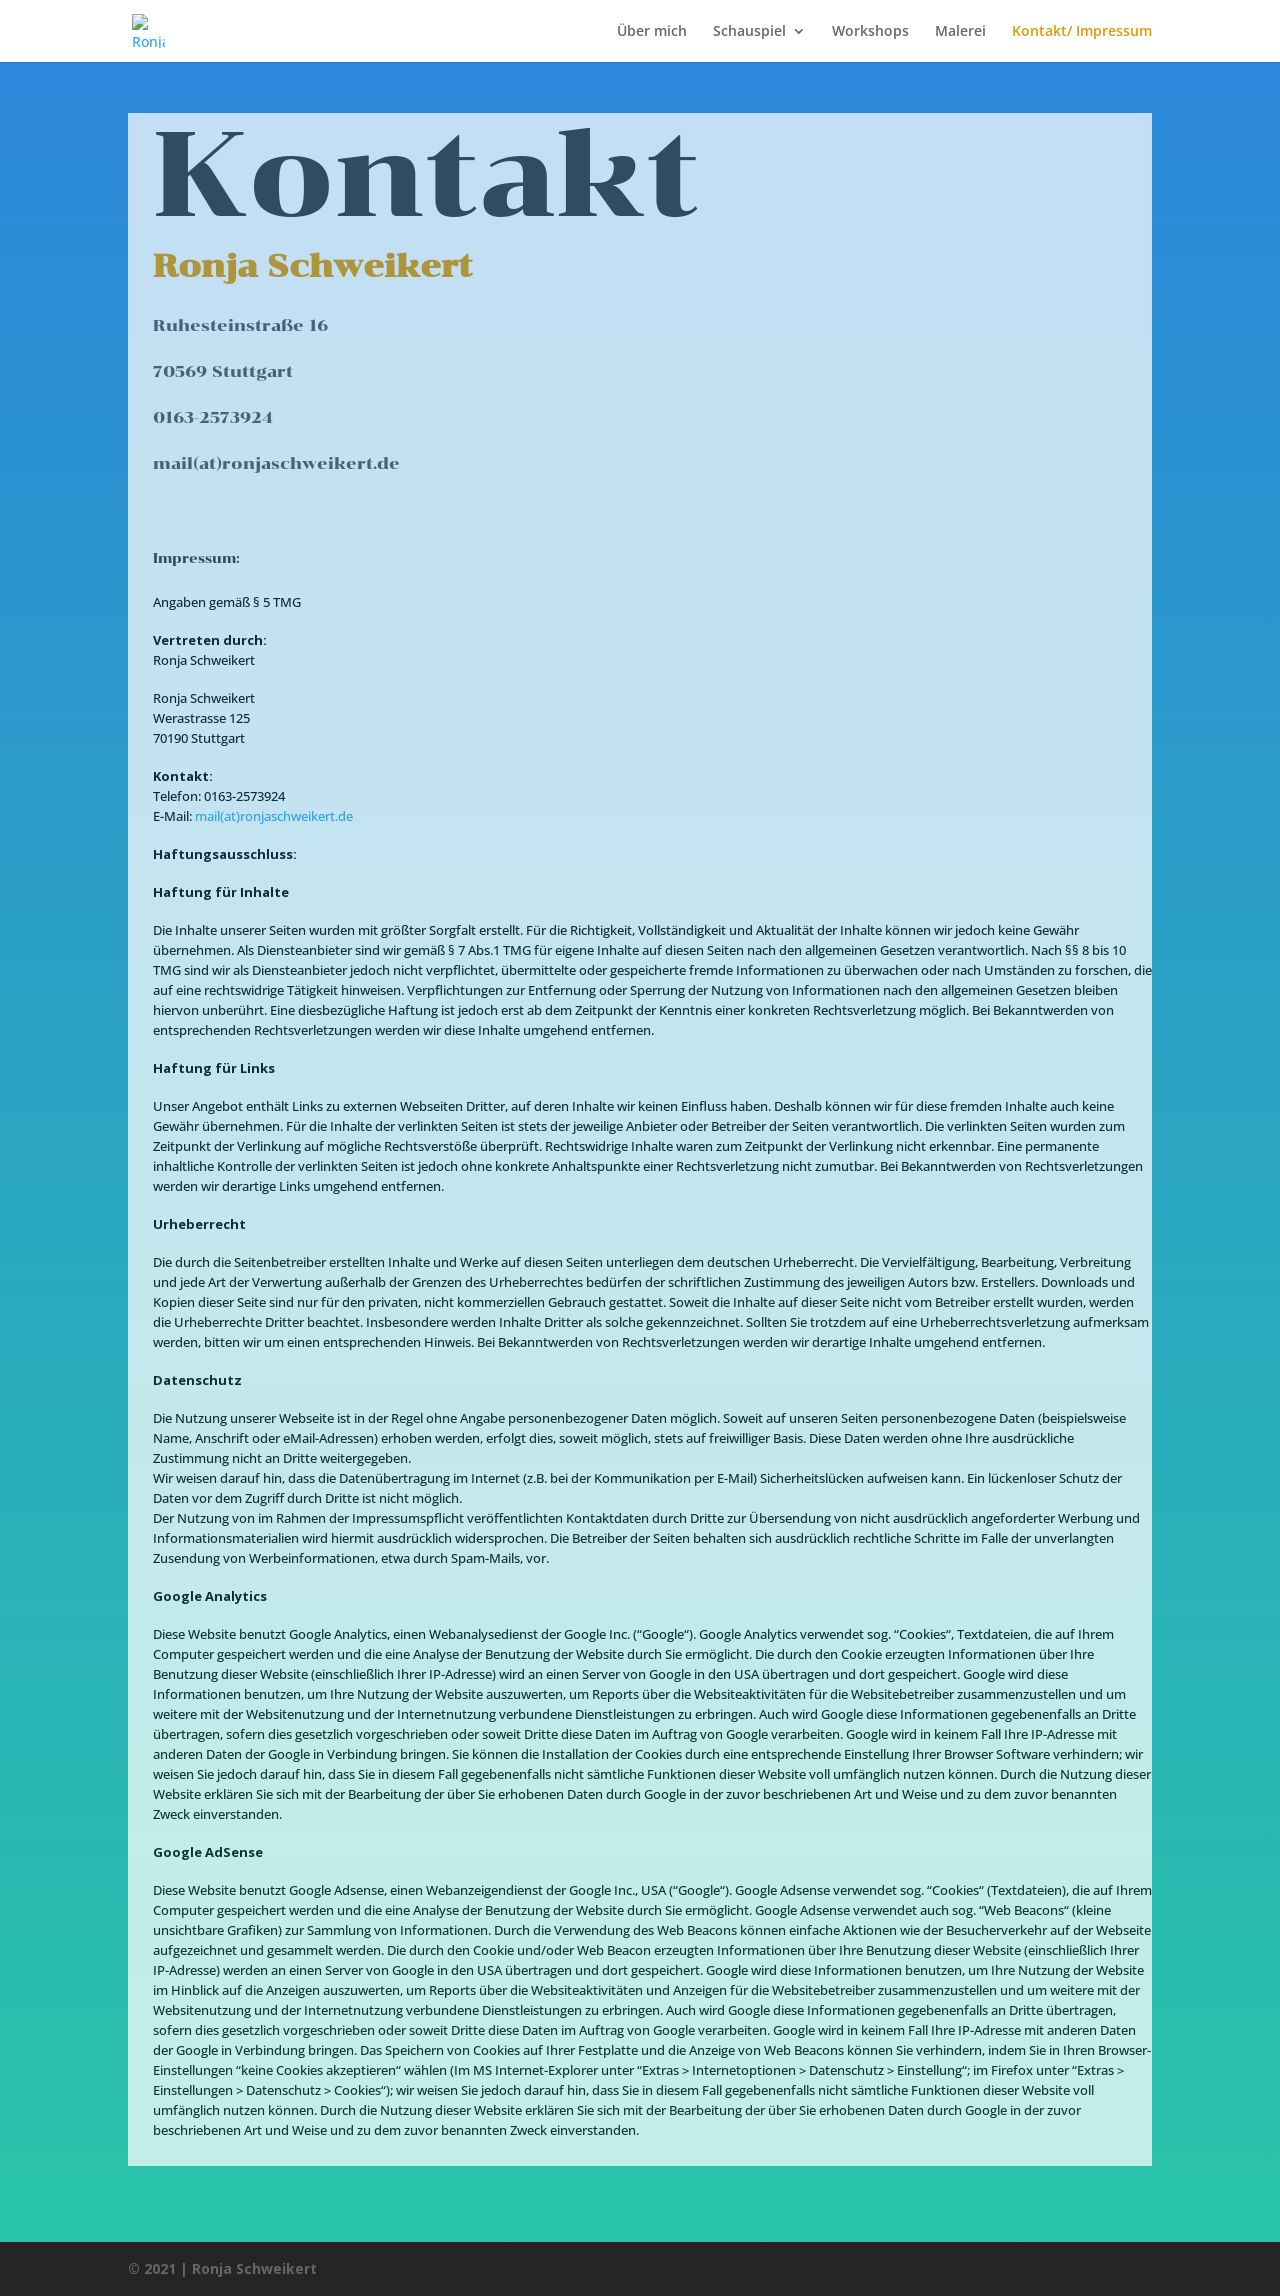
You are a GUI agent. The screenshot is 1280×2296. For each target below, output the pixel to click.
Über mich (652, 32)
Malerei (960, 32)
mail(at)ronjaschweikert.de (274, 816)
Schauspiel (749, 32)
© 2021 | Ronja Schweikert (222, 2268)
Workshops (870, 32)
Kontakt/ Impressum (1082, 32)
